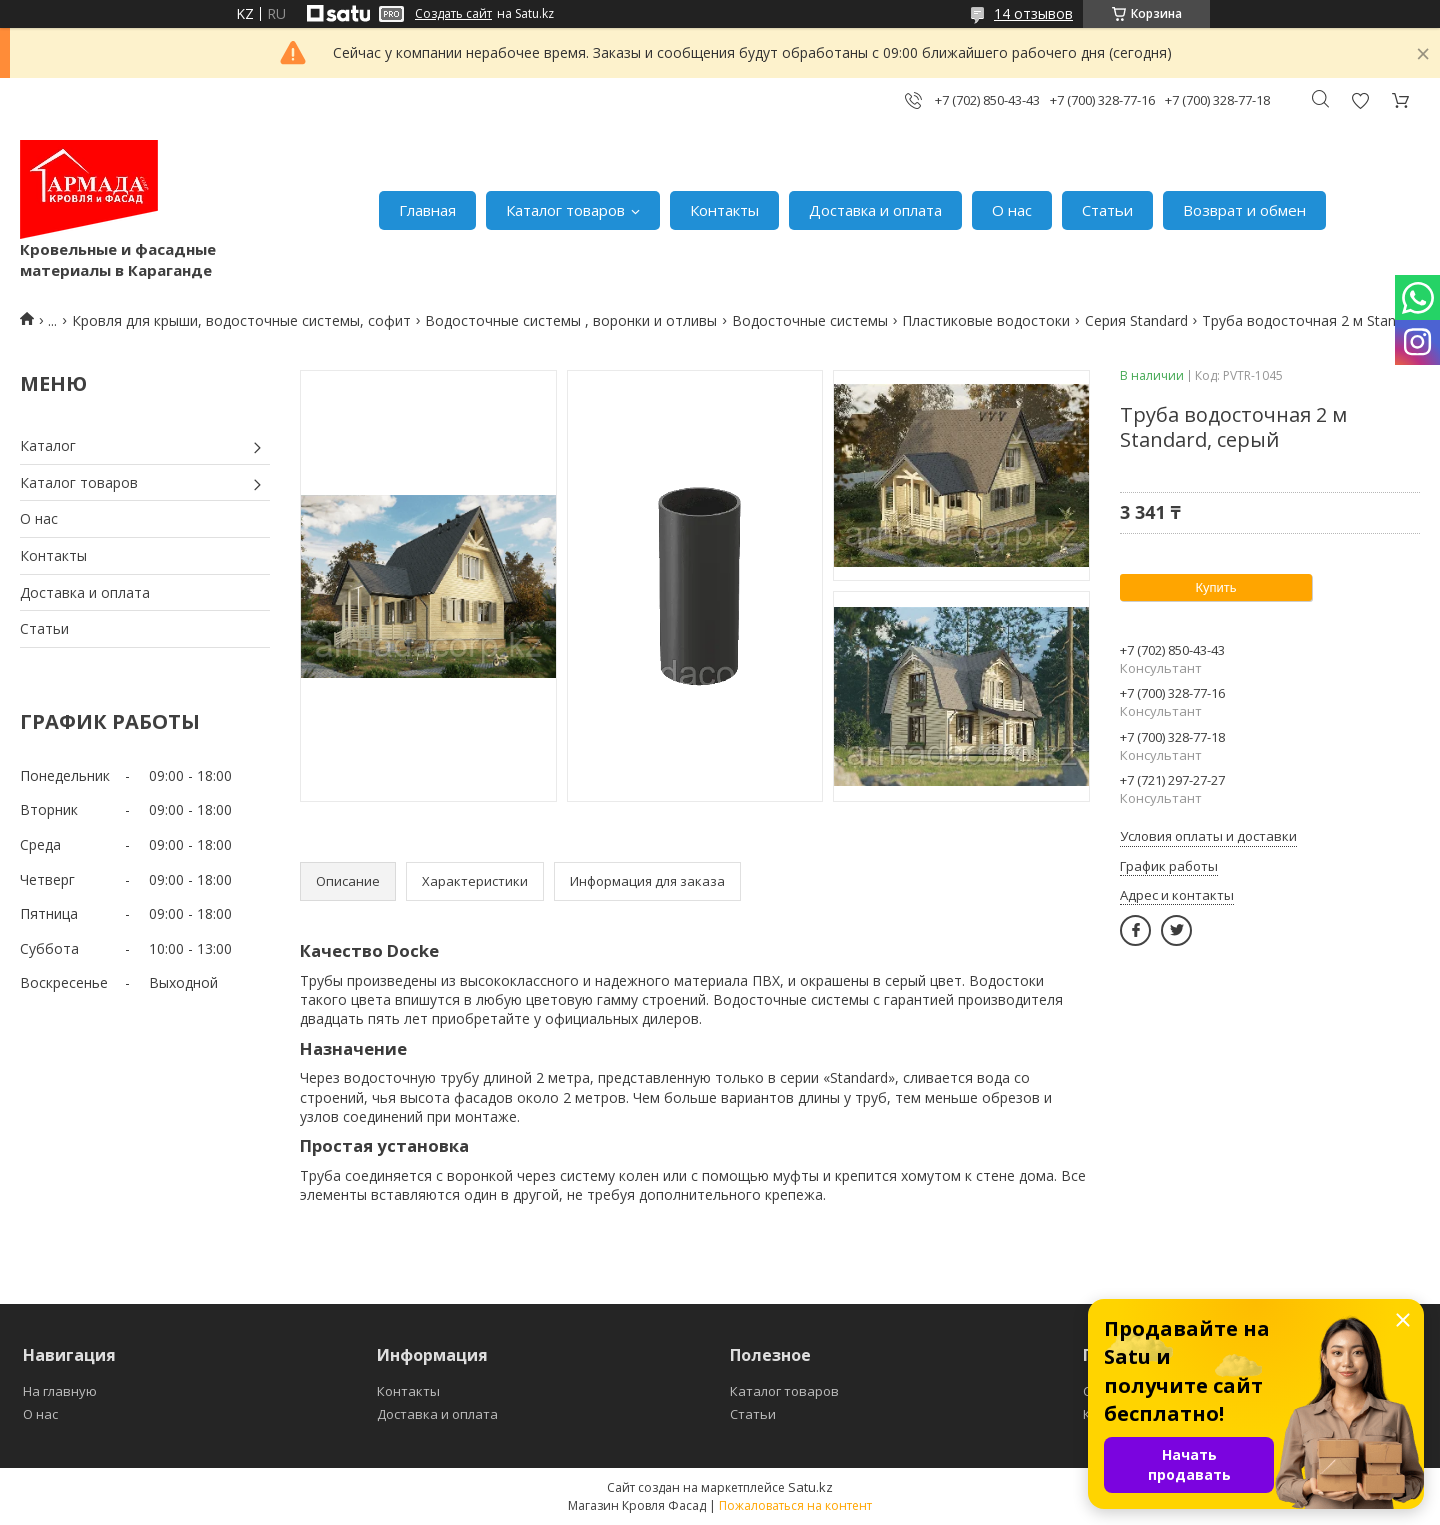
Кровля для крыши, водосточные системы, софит (241, 320)
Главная (427, 210)
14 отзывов (1033, 13)
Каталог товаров (565, 210)
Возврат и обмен (1244, 210)
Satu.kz (810, 1487)
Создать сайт (453, 14)
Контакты (724, 210)
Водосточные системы (810, 320)
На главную (60, 1391)
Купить (1215, 587)
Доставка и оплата (875, 210)
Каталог (48, 445)
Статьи (1107, 210)
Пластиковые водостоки (986, 320)
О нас (1012, 210)
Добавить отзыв (1360, 100)
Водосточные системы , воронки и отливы (571, 320)
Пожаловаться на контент (795, 1505)
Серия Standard (1136, 320)
